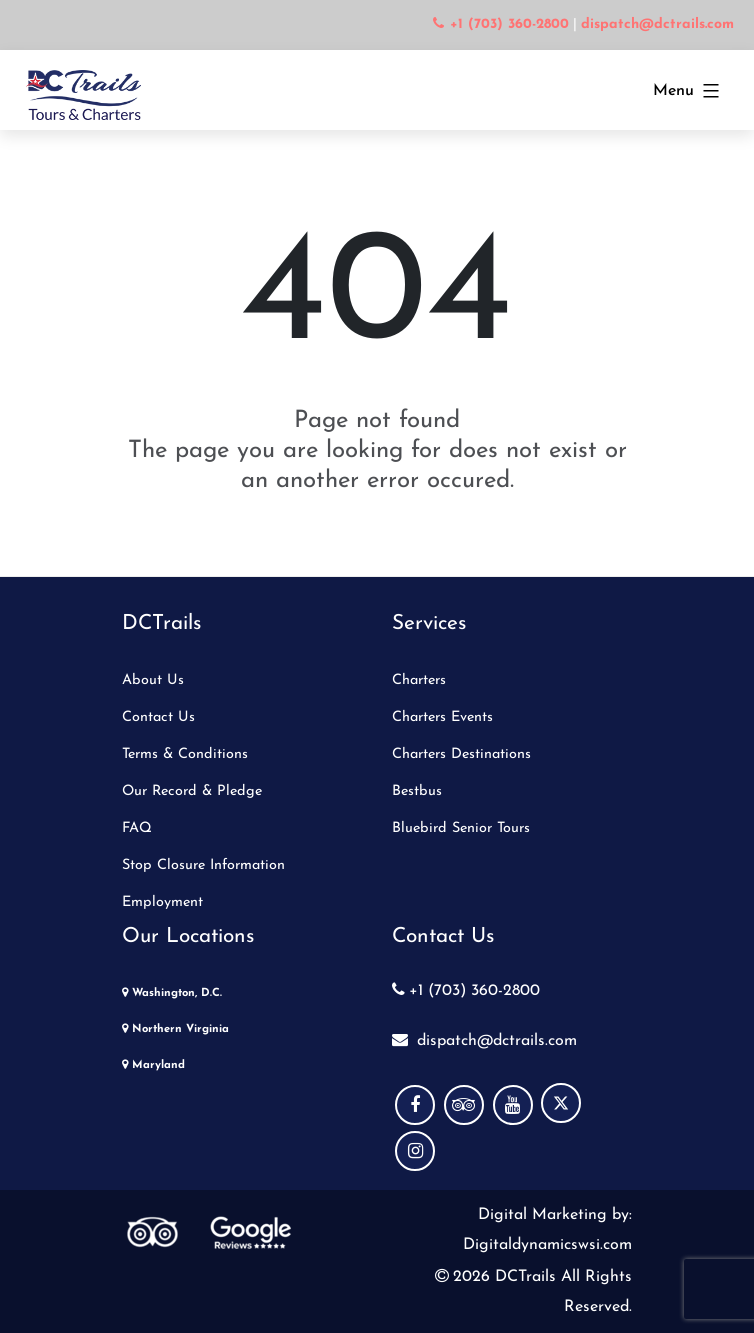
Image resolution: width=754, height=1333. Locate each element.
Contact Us (158, 717)
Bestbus (417, 791)
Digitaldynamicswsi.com (547, 1245)
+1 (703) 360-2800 (466, 991)
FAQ (137, 828)
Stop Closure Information (203, 865)
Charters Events (442, 717)
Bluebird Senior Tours (461, 828)
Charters (419, 680)
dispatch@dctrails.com (484, 1041)
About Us (153, 680)
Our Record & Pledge (192, 791)
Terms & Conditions (185, 754)
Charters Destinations (461, 754)
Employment (162, 902)
